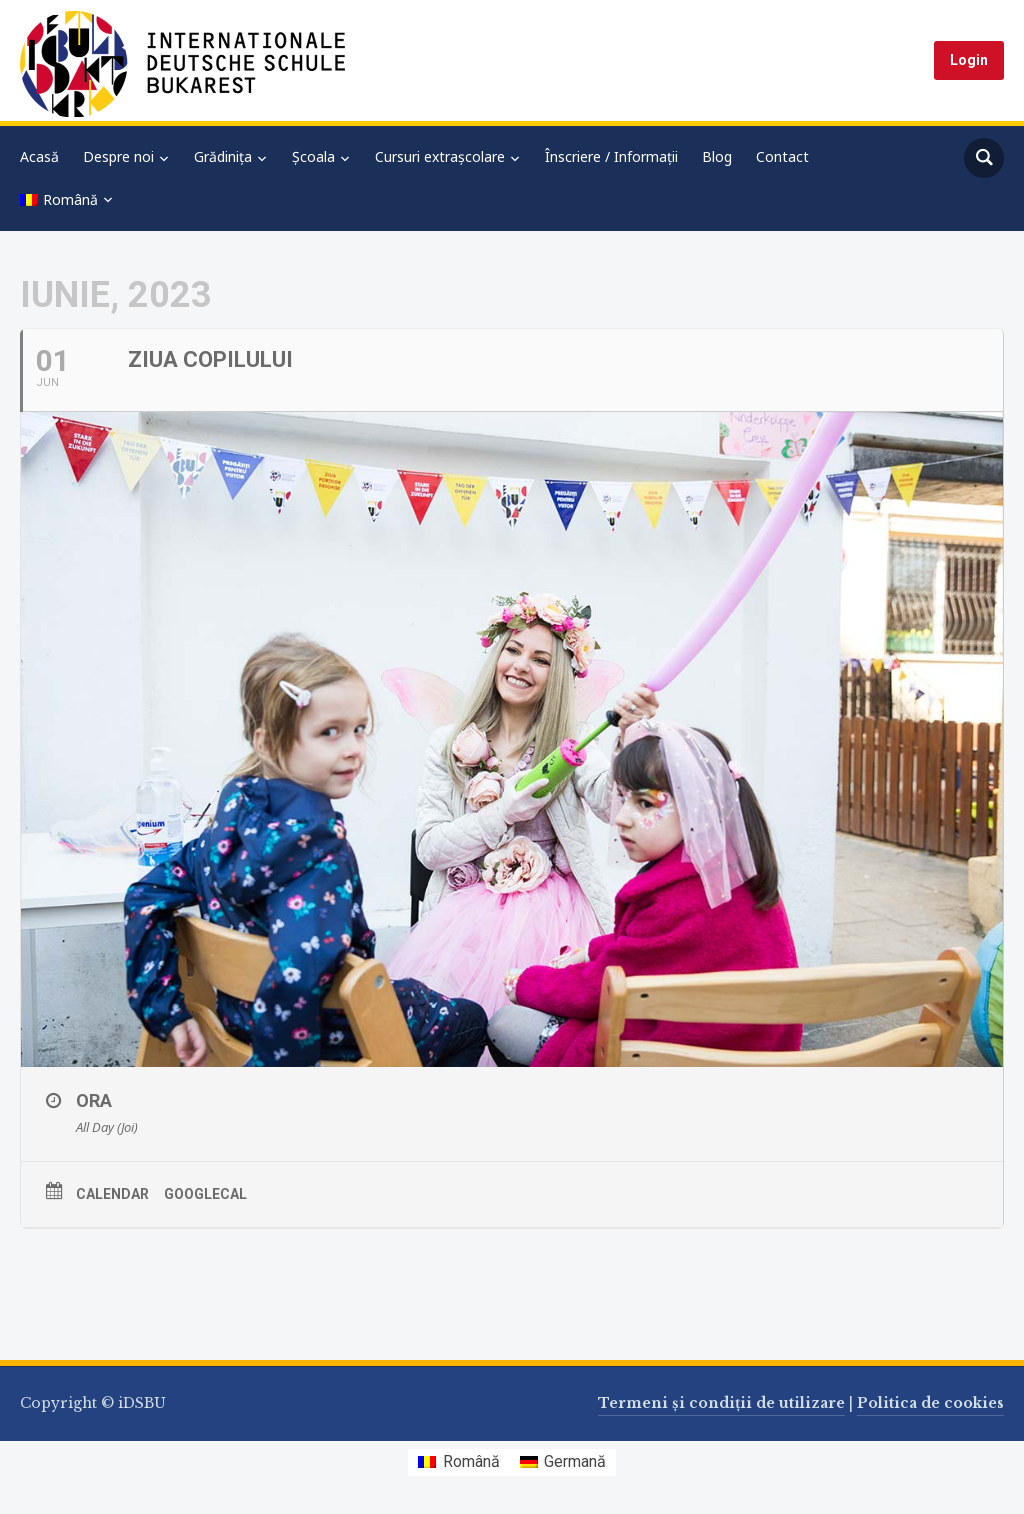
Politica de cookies (930, 1403)
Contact (782, 156)
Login (969, 60)
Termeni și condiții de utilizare (721, 1403)
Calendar (112, 1194)
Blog (717, 156)
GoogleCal (205, 1194)
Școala (313, 156)
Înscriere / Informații (611, 156)
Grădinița (223, 156)
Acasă (39, 156)
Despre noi (118, 156)
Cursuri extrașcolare (440, 156)
